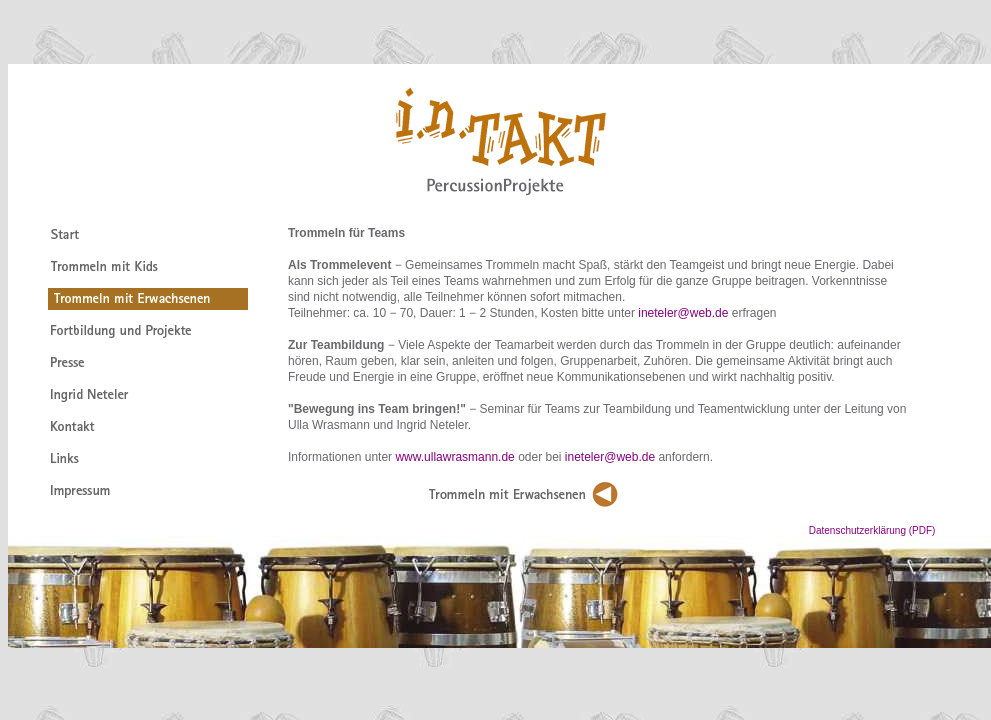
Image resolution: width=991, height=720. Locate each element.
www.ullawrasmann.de (454, 457)
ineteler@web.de (683, 313)
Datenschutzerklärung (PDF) (900, 530)
